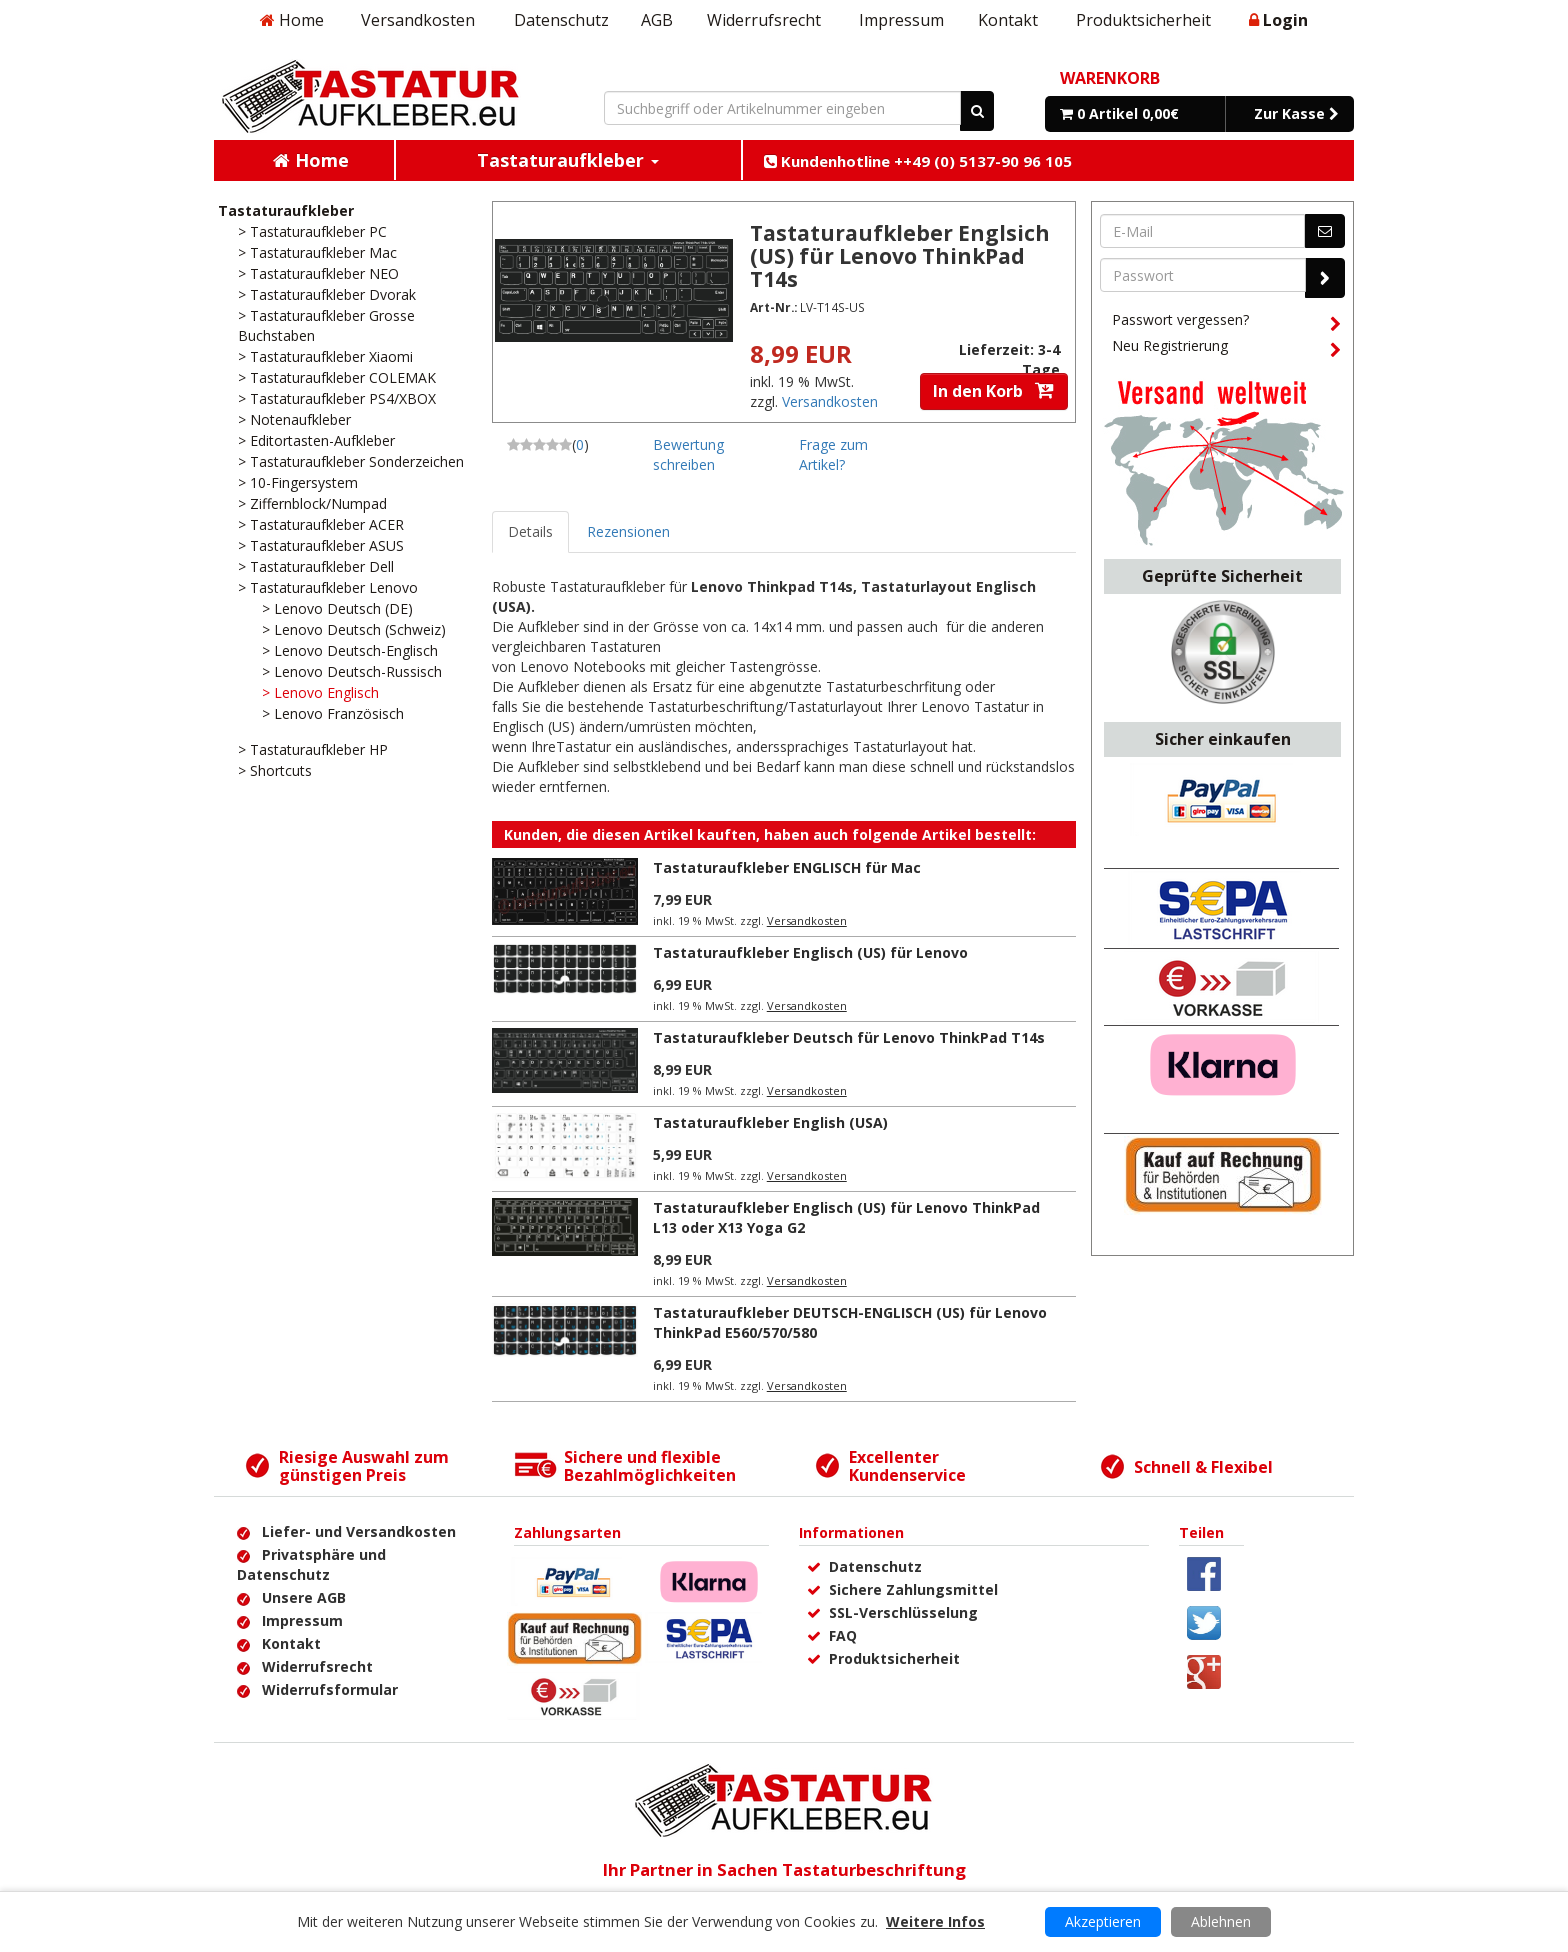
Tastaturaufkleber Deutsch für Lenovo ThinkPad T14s (849, 1037)
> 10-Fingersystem (298, 482)
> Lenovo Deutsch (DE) (337, 608)
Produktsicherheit (1143, 20)
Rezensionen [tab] (628, 531)
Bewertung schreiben (688, 454)
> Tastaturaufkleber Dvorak (327, 294)
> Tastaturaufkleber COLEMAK (337, 377)
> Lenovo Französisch (333, 713)
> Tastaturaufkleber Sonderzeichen (351, 461)
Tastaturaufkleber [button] (568, 160)
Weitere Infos (935, 1921)
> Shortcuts (275, 770)
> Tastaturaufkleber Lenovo (328, 587)
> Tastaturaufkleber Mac (317, 252)
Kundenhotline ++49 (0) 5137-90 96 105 (918, 161)
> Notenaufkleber (294, 419)
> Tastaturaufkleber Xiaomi (325, 356)
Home (292, 20)
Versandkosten (418, 20)
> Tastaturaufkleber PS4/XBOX (337, 398)
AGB (657, 20)
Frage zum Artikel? (833, 454)
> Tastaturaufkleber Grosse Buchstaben (326, 325)
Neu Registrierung (1226, 349)
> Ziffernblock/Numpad (312, 503)
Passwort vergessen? (1226, 323)
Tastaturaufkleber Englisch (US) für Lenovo (810, 952)
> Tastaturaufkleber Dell (316, 566)
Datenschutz (561, 20)
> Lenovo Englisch (320, 692)
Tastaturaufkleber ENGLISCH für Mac (787, 867)
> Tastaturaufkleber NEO (318, 273)
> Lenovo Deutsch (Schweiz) (354, 629)
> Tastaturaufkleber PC (312, 231)
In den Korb (994, 391)
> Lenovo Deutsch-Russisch (352, 671)
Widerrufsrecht (764, 20)
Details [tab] (530, 531)
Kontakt (1008, 20)
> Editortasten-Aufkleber (316, 440)
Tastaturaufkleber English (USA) (770, 1122)
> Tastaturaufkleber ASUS (321, 545)
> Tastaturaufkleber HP (313, 749)
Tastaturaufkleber (286, 210)
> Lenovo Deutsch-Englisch (350, 650)
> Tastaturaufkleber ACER (321, 524)
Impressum (901, 20)
